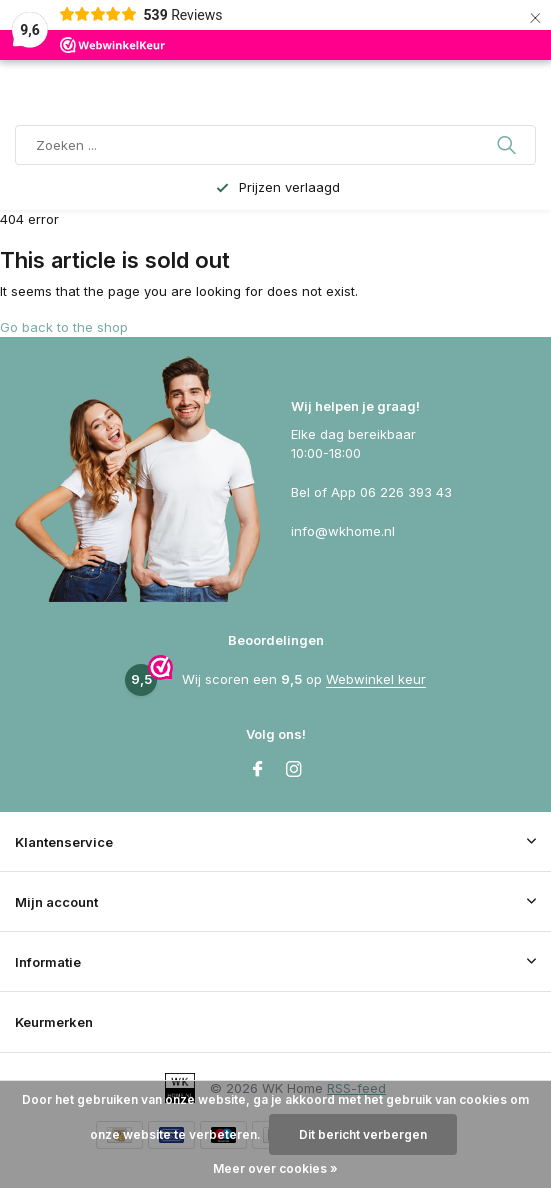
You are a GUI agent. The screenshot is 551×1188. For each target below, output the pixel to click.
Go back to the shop (64, 327)
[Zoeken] (275, 145)
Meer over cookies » (275, 1168)
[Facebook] (258, 770)
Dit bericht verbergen (363, 1134)
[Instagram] (294, 770)
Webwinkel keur (376, 679)
